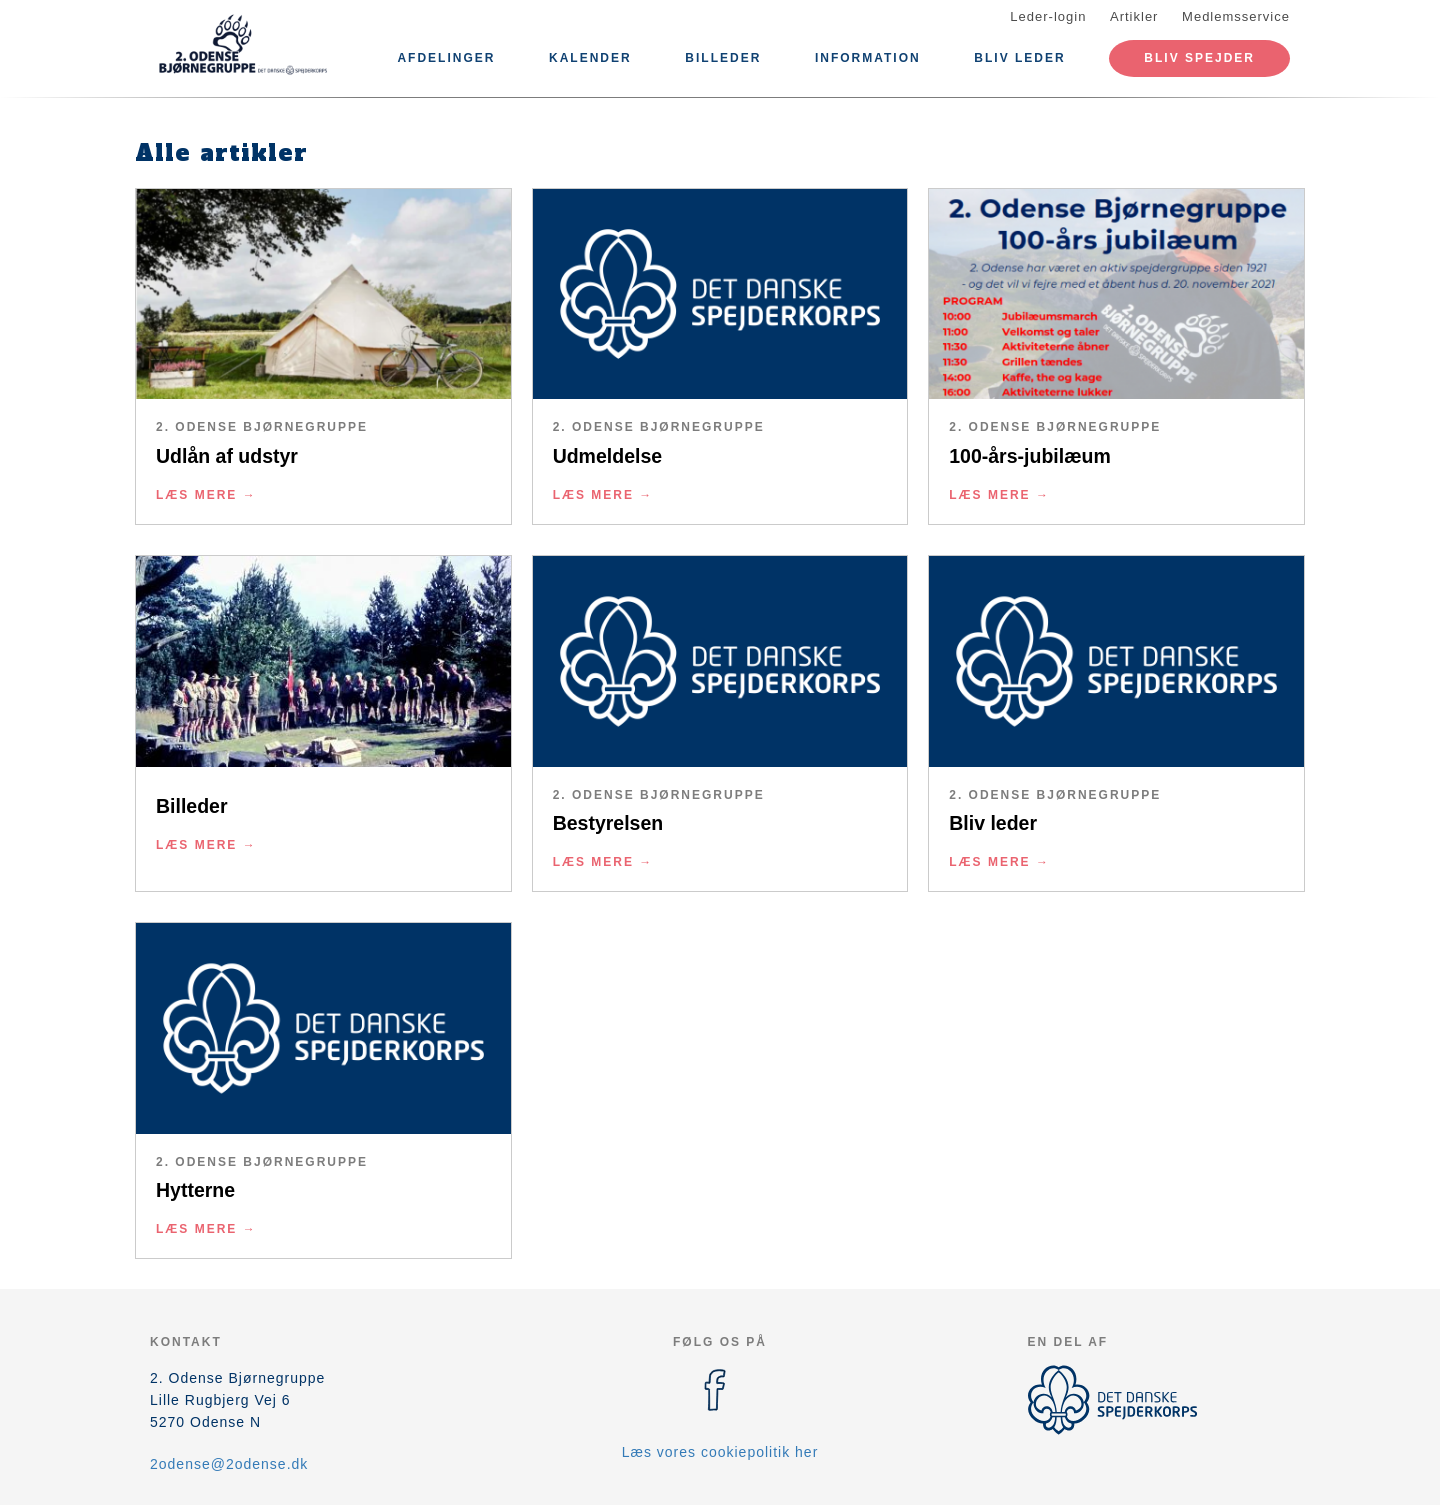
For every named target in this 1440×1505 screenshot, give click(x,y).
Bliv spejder (1199, 58)
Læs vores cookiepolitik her (720, 1452)
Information (868, 58)
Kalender (590, 58)
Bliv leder (1019, 58)
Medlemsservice (1236, 16)
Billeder (723, 58)
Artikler (1134, 16)
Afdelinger (446, 58)
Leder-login (1048, 16)
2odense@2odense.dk (229, 1464)
